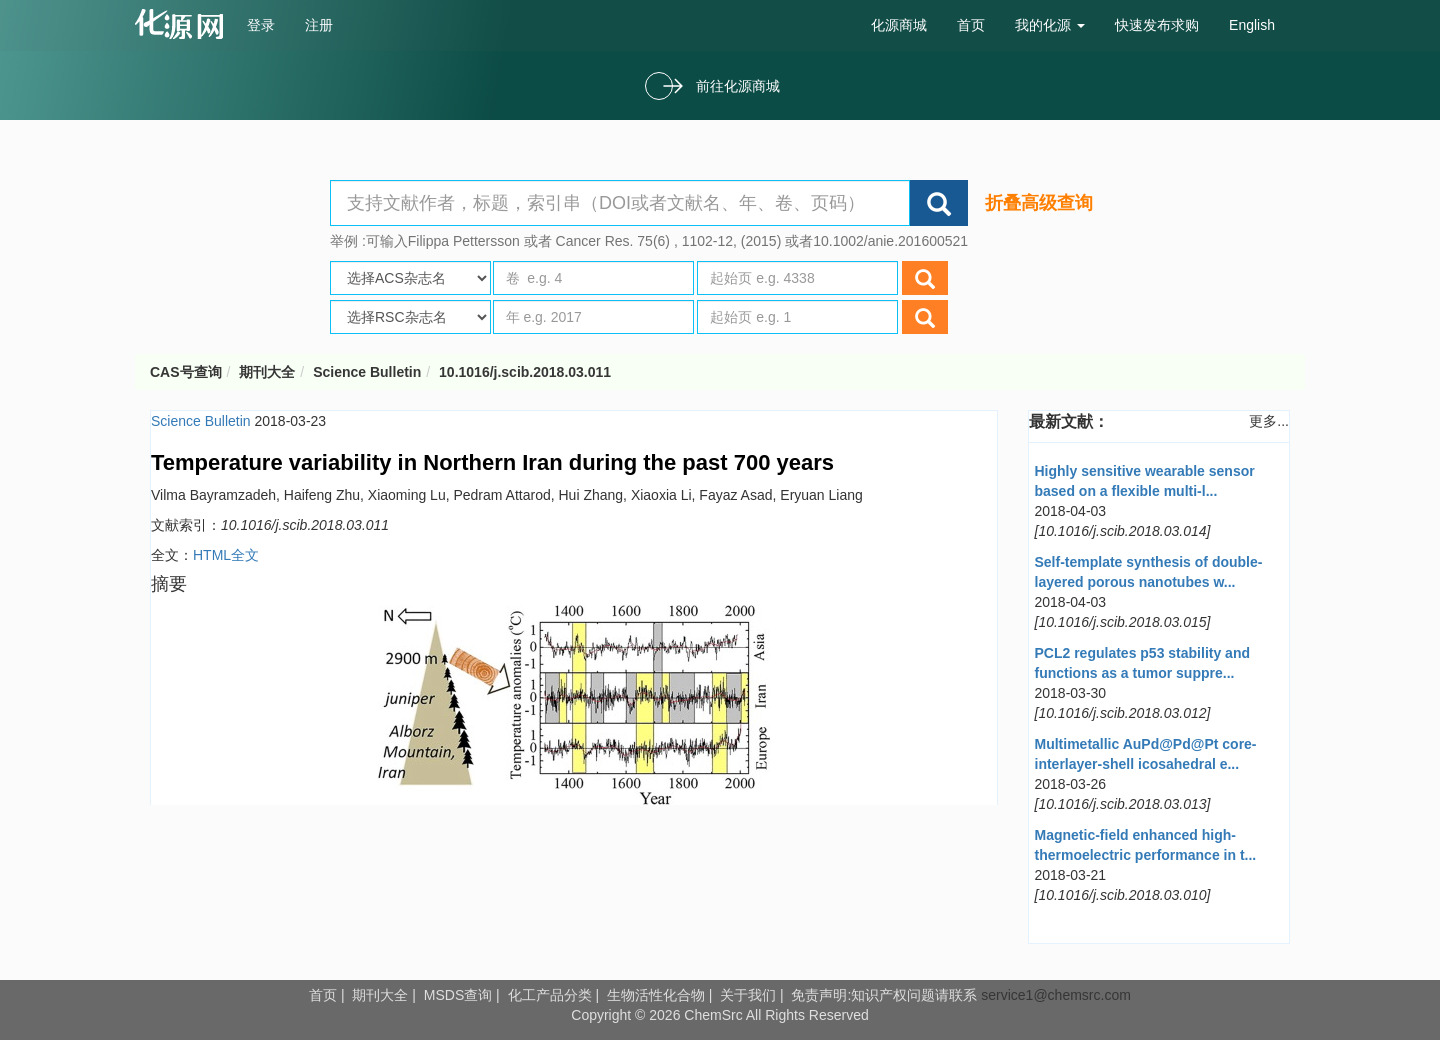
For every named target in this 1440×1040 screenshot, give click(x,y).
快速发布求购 (1157, 25)
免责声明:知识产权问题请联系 (886, 995)
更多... (1269, 421)
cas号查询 (183, 24)
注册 (319, 25)
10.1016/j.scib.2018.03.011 (525, 372)
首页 (971, 25)
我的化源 (1050, 25)
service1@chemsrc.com (1056, 995)
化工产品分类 (550, 995)
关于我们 (748, 995)
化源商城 (899, 25)
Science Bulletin (367, 372)
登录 (261, 25)
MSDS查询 (458, 995)
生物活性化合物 (656, 995)
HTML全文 (226, 555)
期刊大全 (267, 372)
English (1252, 25)
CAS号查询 (186, 372)
